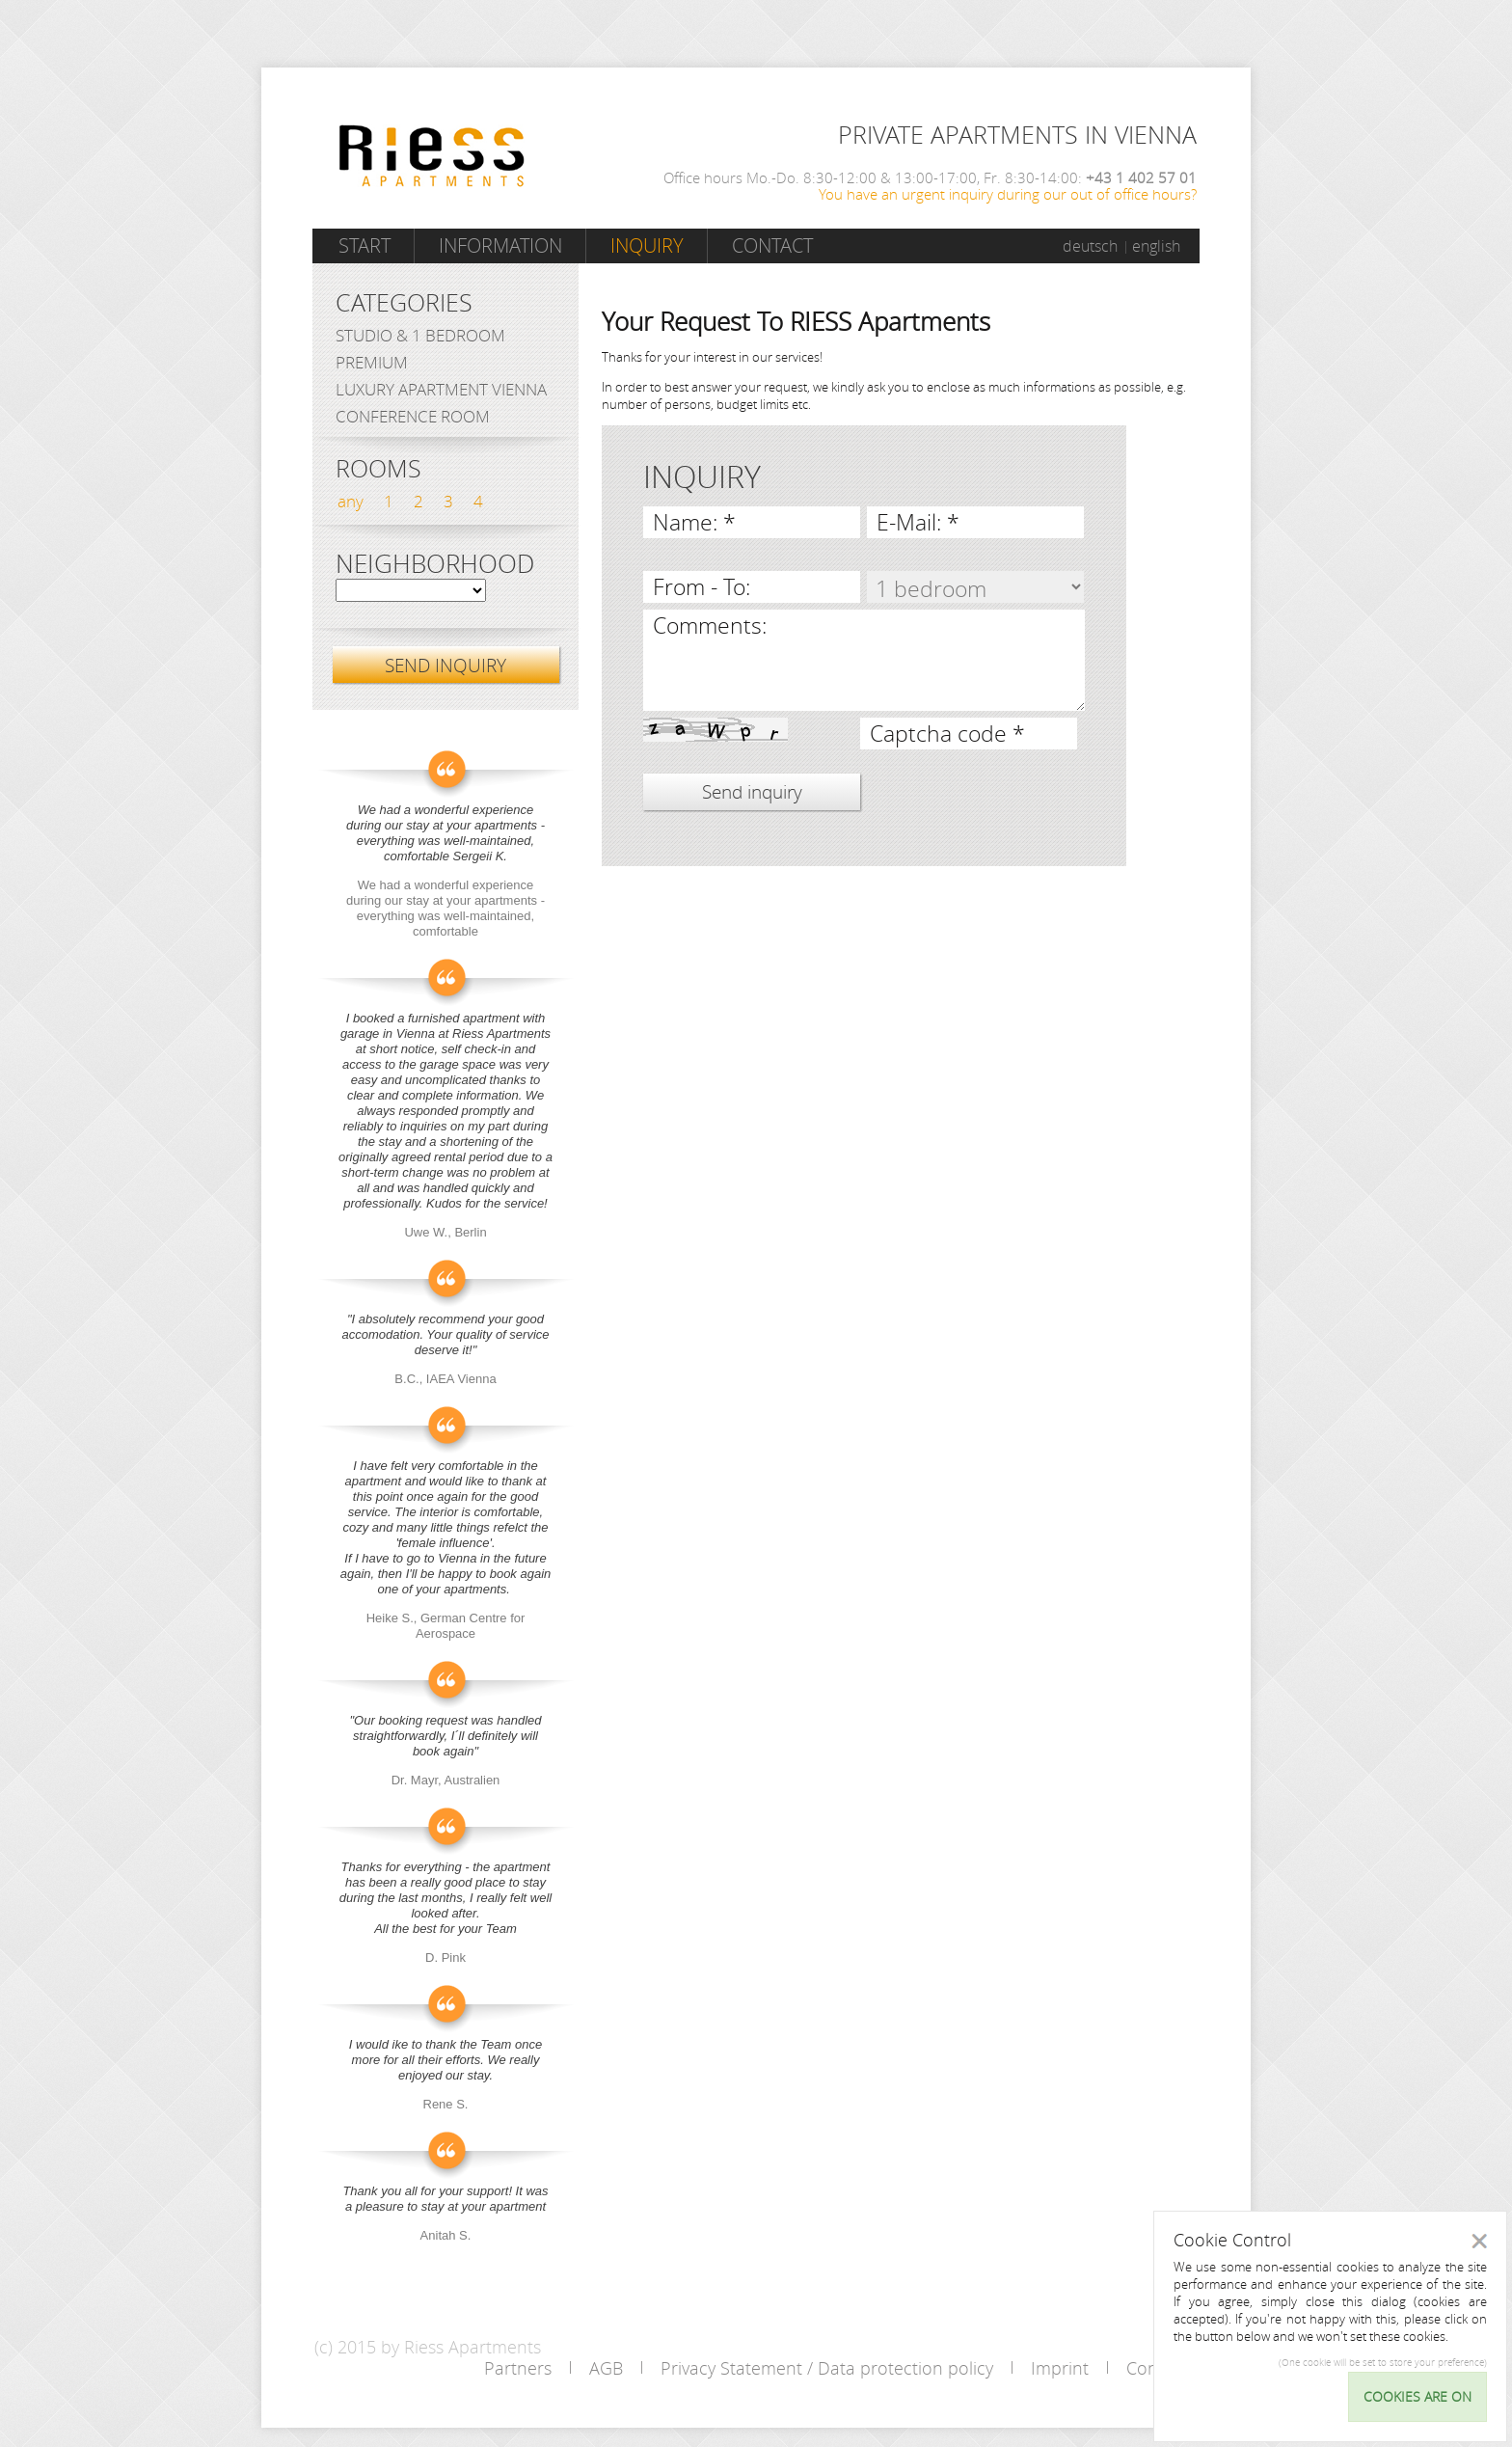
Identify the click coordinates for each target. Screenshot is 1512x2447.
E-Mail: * (918, 522)
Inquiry (647, 245)
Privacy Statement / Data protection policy (827, 2367)
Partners (518, 2367)
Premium (372, 362)
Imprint (1060, 2367)
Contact (772, 245)
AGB (606, 2367)
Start (364, 245)
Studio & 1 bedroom (420, 335)
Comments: (710, 625)
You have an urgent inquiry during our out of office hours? (1008, 194)
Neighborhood (435, 564)
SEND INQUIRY (445, 665)
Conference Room (413, 416)
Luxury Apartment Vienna (441, 389)
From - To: (701, 587)
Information (500, 245)
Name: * (694, 522)
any (351, 501)
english (1156, 246)
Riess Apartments (432, 155)
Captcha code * (947, 733)
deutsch (1090, 246)
